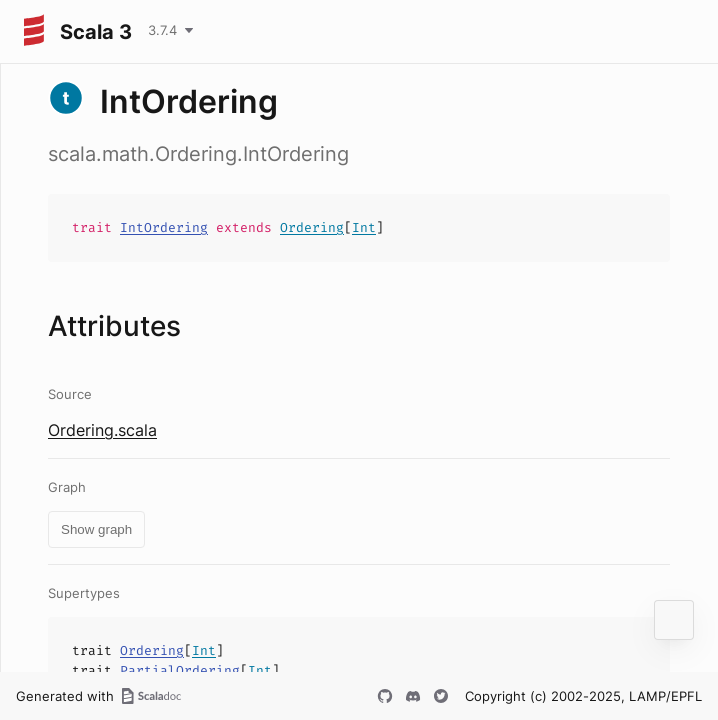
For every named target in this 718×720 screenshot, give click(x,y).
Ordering (312, 227)
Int (364, 227)
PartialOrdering (180, 670)
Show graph (96, 529)
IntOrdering (164, 227)
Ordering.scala (102, 430)
